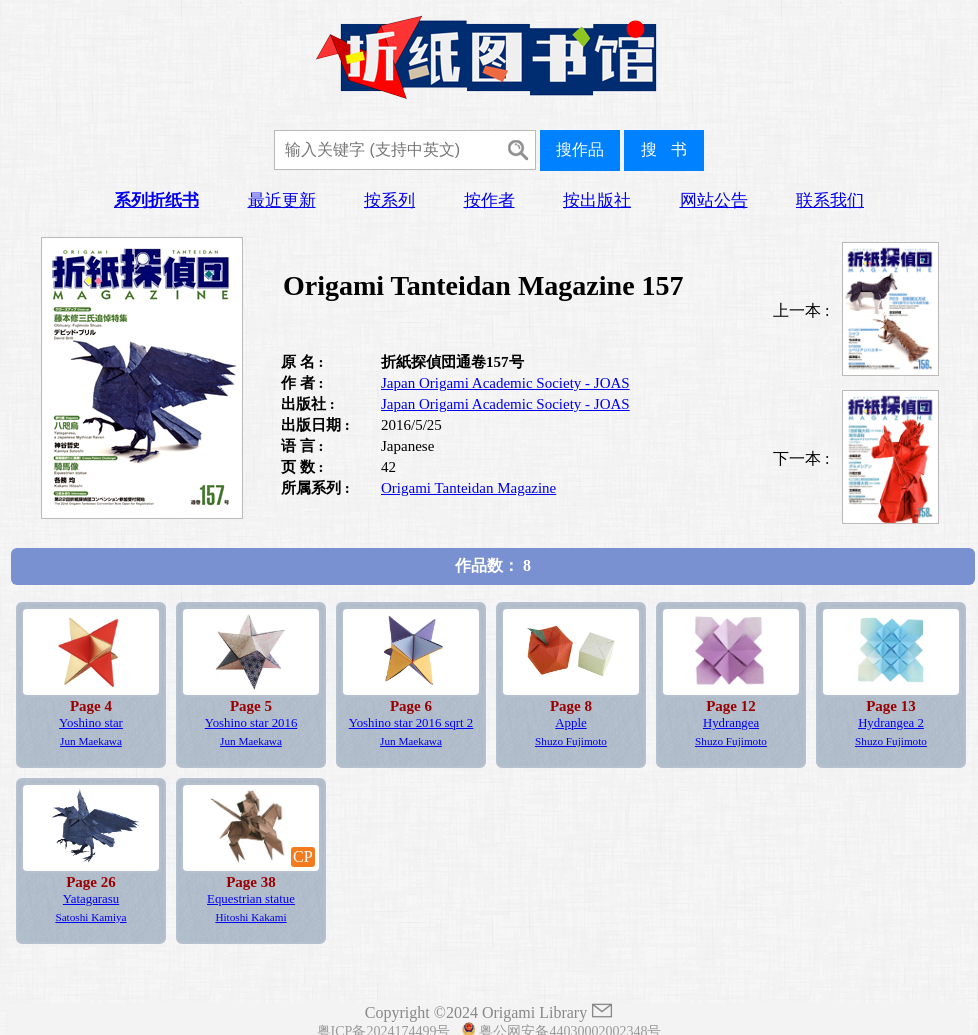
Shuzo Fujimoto (571, 741)
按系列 (389, 200)
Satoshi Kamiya (90, 917)
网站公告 (714, 200)
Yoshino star (91, 723)
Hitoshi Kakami (250, 917)
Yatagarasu (91, 899)
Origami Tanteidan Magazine (468, 488)
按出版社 (597, 200)
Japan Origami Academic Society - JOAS (505, 383)
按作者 (489, 200)
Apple (570, 723)
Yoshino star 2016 (251, 723)
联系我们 (830, 200)
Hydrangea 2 (891, 723)
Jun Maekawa (91, 741)
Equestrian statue (251, 899)
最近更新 (282, 200)
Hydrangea (731, 723)
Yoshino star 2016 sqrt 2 (411, 723)
